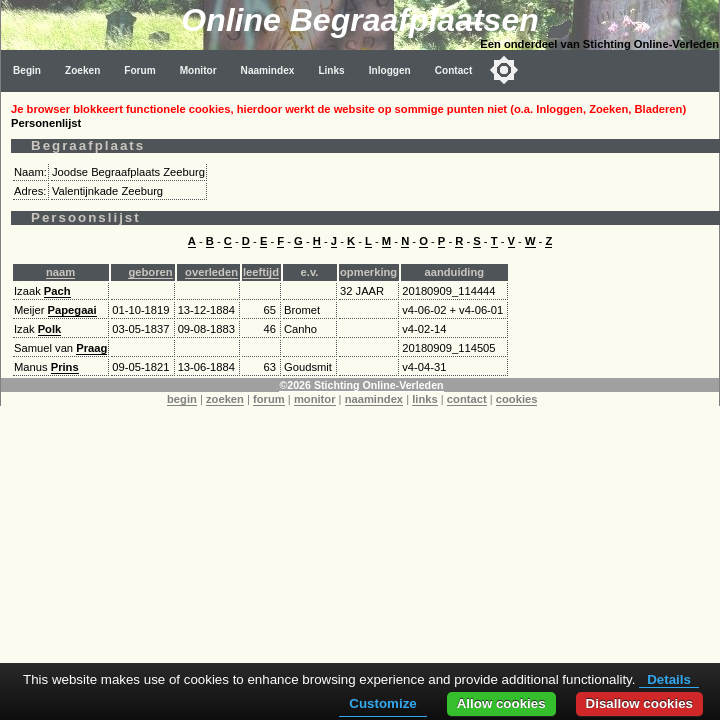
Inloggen (390, 70)
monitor (315, 399)
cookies (517, 399)
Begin (27, 70)
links (425, 399)
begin (182, 399)
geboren (150, 272)
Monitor (198, 70)
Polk (50, 329)
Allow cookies (501, 703)
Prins (65, 367)
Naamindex (268, 70)
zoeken (225, 399)
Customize (382, 703)
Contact (454, 70)
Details (669, 679)
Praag (91, 348)
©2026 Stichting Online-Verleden (361, 385)
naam (60, 272)
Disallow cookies (639, 703)
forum (269, 399)
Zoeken (82, 70)
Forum (139, 70)
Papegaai (72, 310)
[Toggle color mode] (504, 70)
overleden (211, 272)
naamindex (374, 399)
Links (331, 70)
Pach (57, 291)
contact (467, 399)
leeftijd (261, 272)
